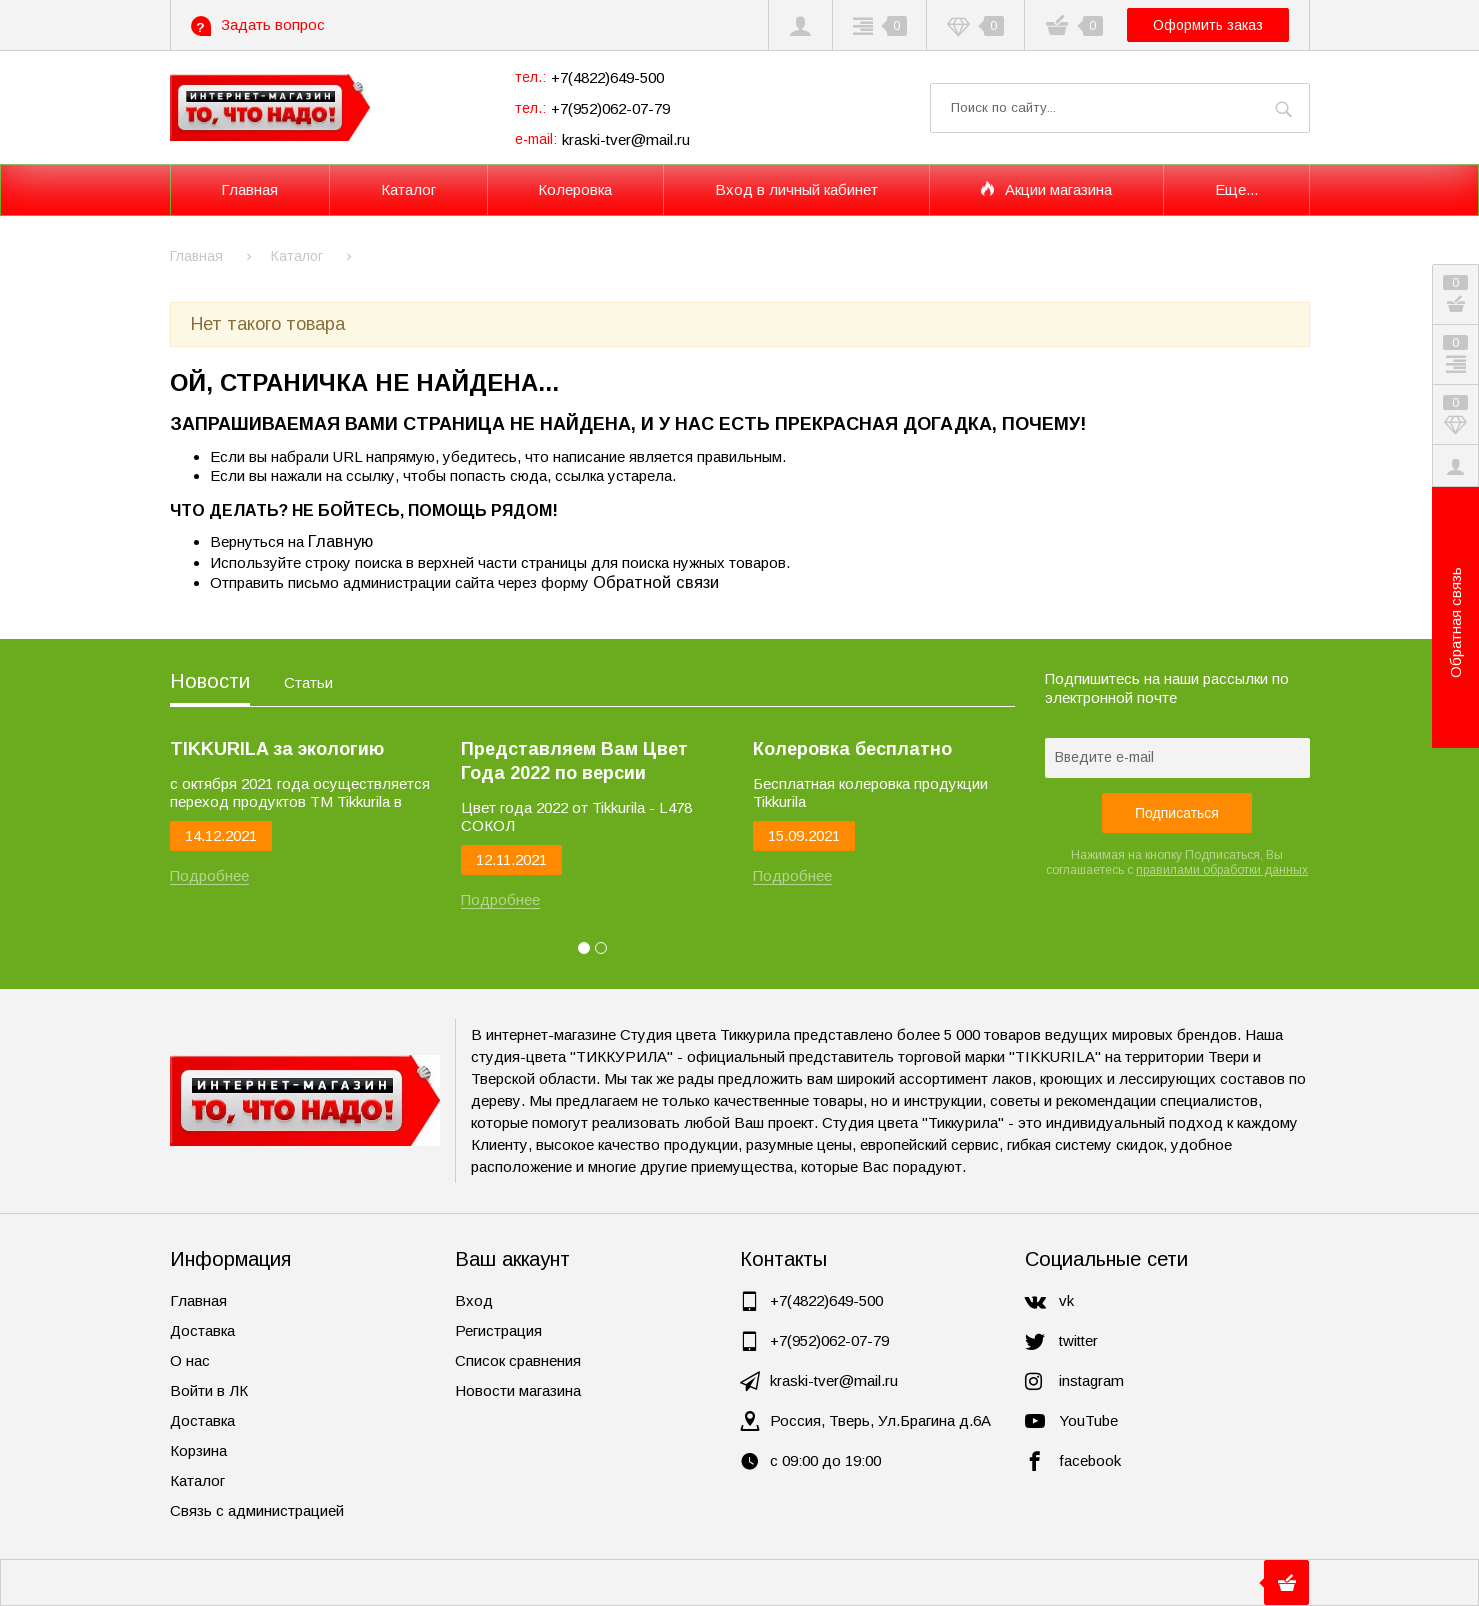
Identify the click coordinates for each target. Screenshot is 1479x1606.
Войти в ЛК (209, 1390)
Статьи (308, 682)
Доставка (202, 1330)
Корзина (198, 1450)
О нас (190, 1360)
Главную (340, 541)
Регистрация (498, 1330)
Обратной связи (656, 582)
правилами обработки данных (1222, 870)
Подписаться (1177, 813)
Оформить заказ (1208, 25)
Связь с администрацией (257, 1510)
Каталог (197, 1480)
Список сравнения (518, 1360)
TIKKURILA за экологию (277, 749)
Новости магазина (518, 1390)
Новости (210, 681)
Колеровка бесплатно (852, 749)
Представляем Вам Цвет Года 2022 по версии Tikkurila (574, 762)
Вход (474, 1300)
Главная (198, 1300)
